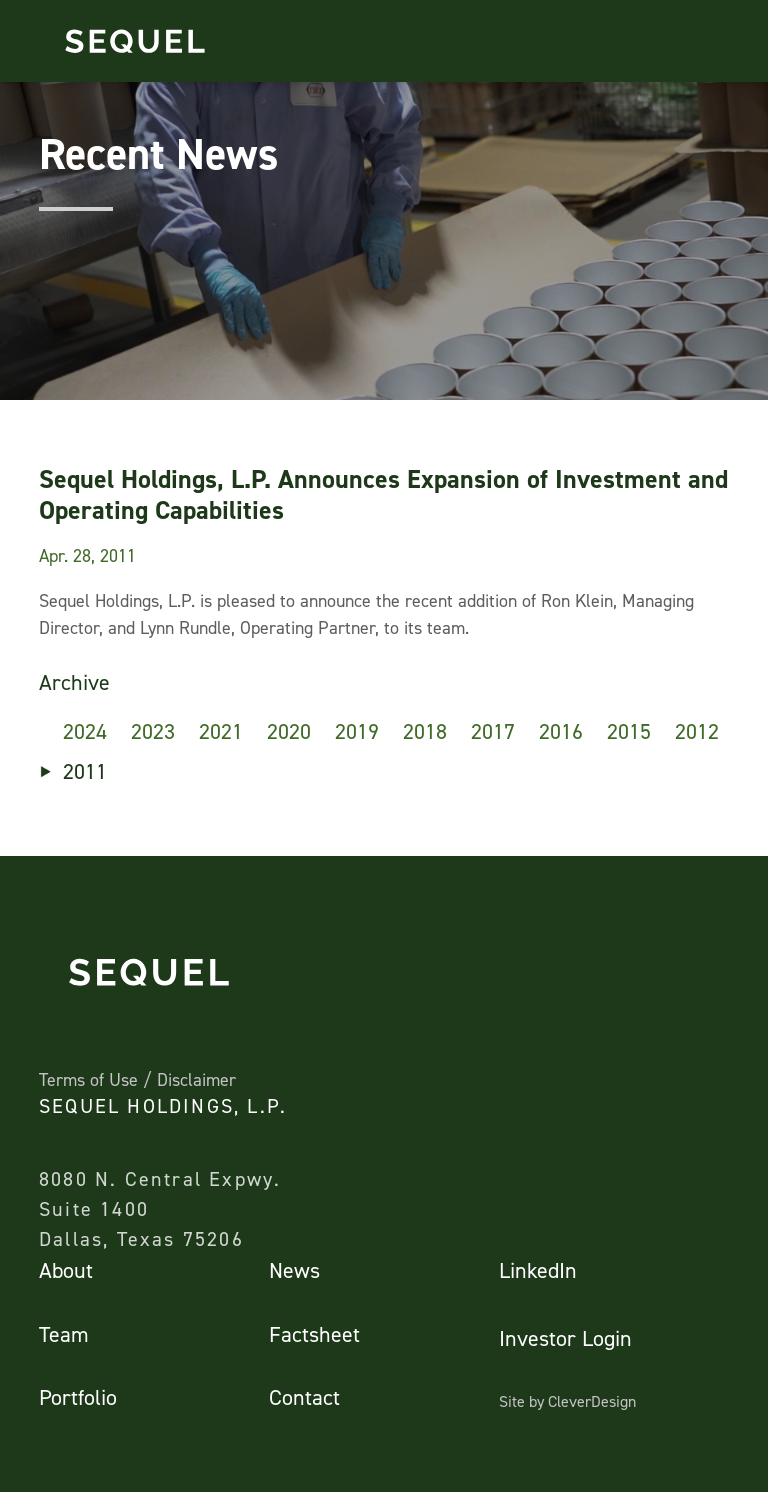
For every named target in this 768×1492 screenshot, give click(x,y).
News (294, 1270)
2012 (697, 731)
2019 (357, 731)
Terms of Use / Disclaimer (137, 1080)
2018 (425, 731)
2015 (629, 731)
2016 (561, 731)
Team (64, 1334)
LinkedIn (538, 1270)
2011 (85, 771)
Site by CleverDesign (567, 1401)
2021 (221, 731)
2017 (493, 731)
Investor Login (565, 1338)
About (66, 1270)
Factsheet (314, 1334)
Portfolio (78, 1397)
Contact (304, 1397)
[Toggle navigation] (724, 41)
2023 (153, 731)
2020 (289, 731)
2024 (85, 731)
